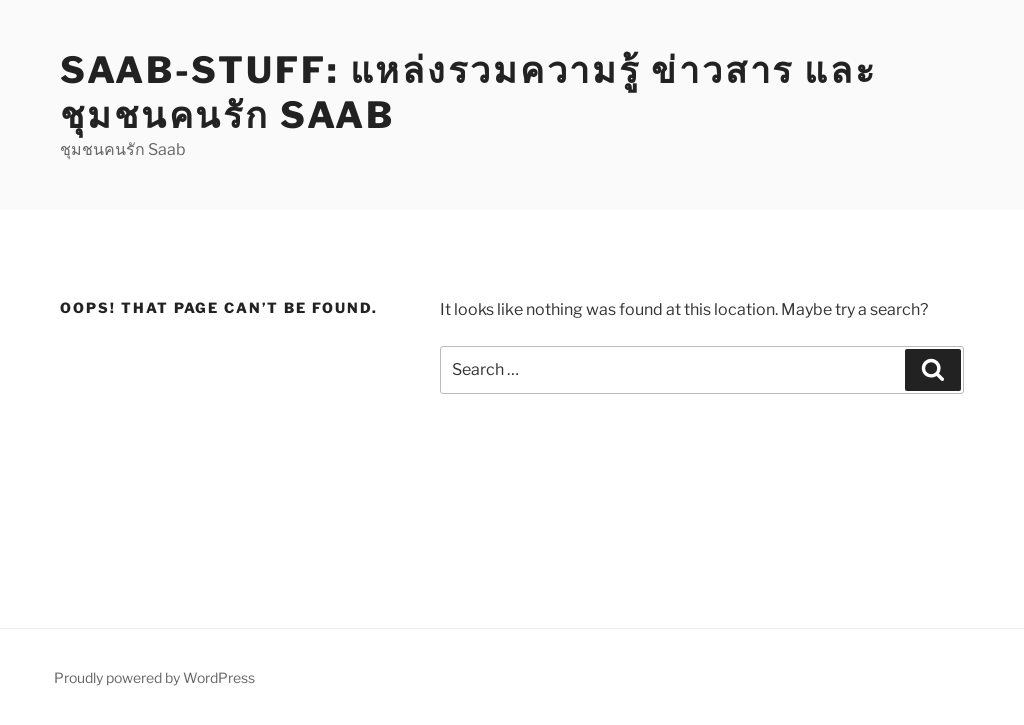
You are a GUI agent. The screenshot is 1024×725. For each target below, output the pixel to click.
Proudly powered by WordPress (154, 677)
